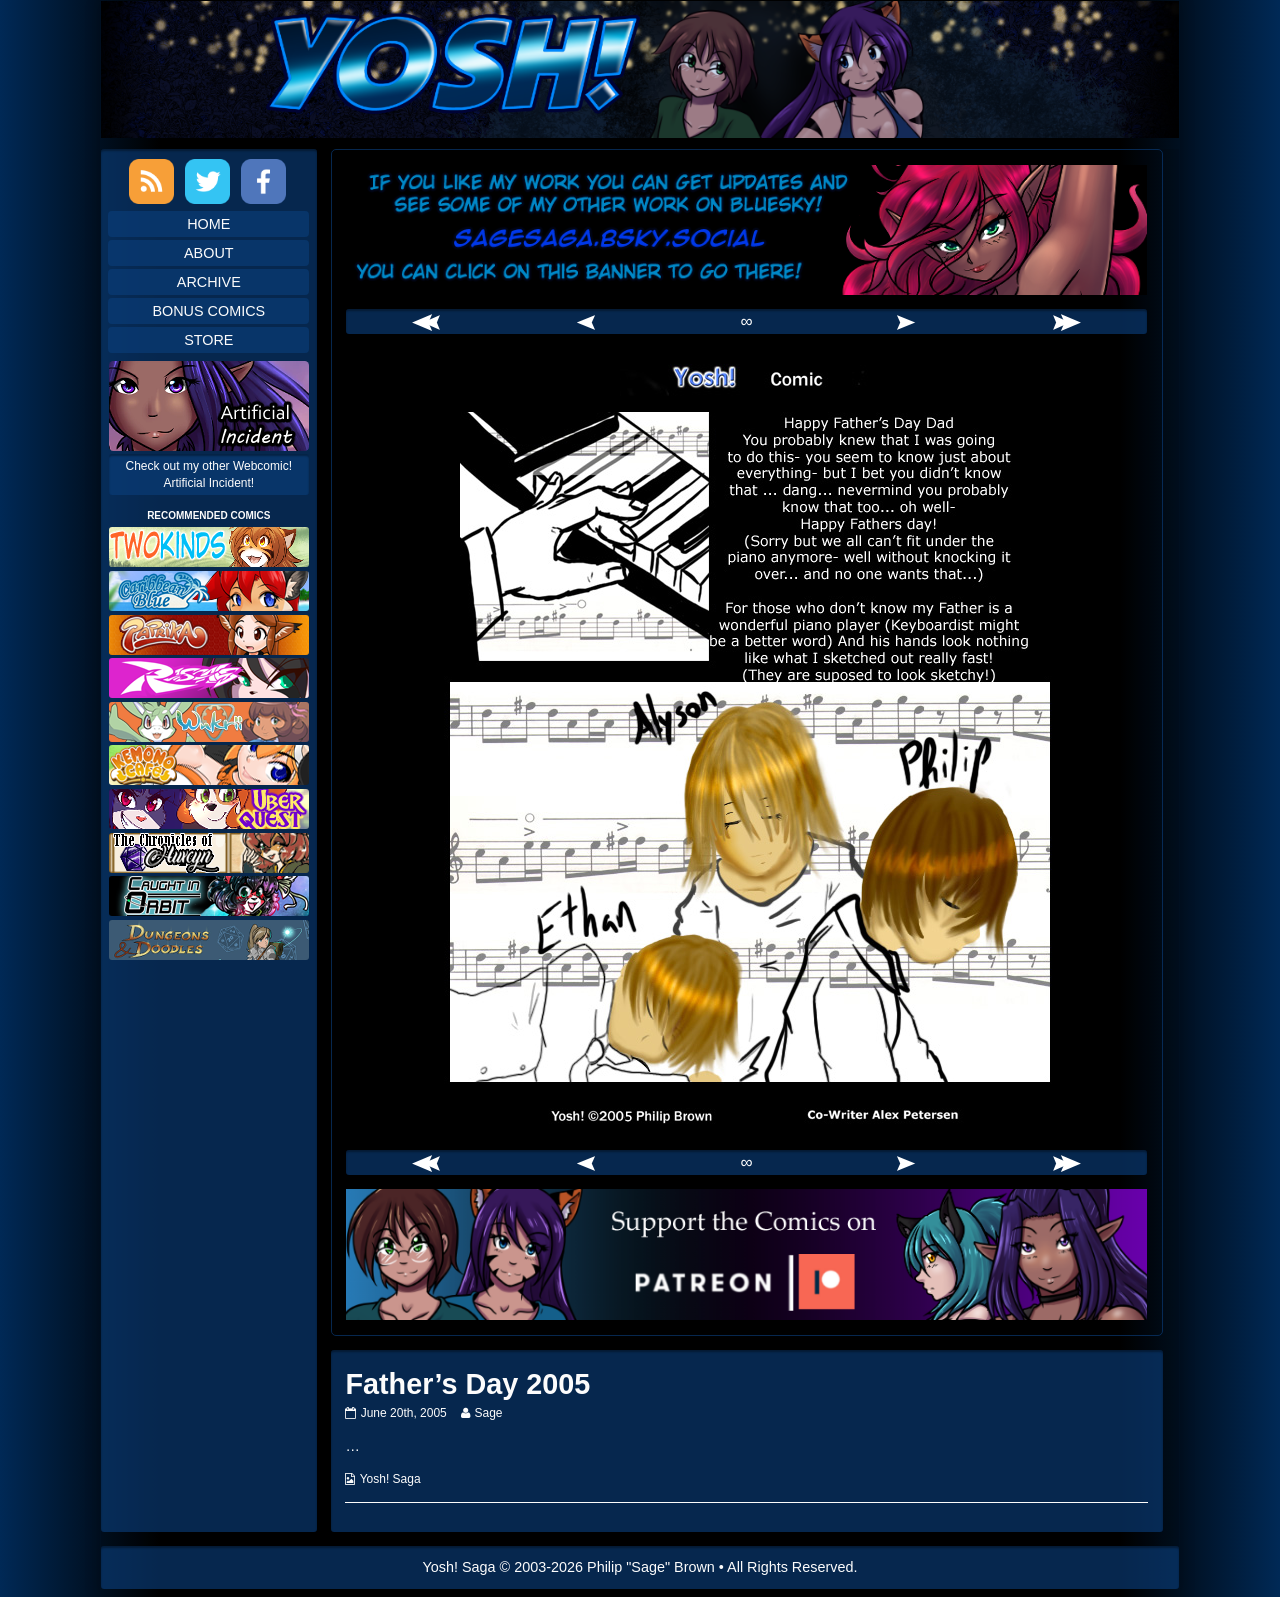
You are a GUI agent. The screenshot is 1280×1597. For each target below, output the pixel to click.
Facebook (263, 181)
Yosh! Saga (390, 1479)
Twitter (207, 181)
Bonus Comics (208, 311)
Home (208, 224)
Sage (487, 1413)
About (209, 253)
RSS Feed (151, 181)
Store (208, 340)
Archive (209, 282)
